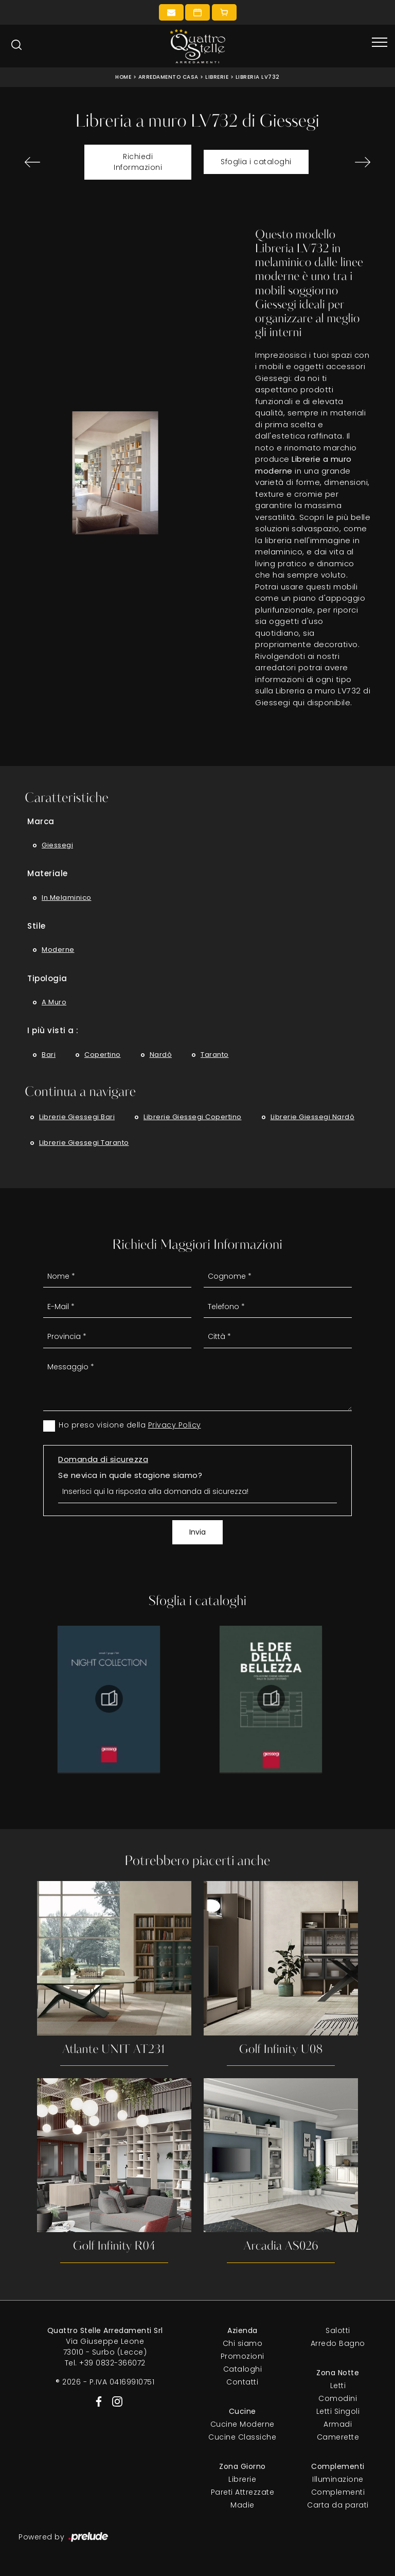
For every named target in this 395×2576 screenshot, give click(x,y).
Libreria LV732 (258, 77)
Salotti (338, 2330)
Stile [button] (36, 925)
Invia (197, 1532)
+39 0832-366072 (112, 2363)
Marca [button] (41, 821)
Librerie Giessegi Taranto (84, 1142)
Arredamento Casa (168, 77)
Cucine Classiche (242, 2437)
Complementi (338, 2492)
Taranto (215, 1054)
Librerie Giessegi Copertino (192, 1117)
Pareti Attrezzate (243, 2492)
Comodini (337, 2398)
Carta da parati (338, 2505)
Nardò (161, 1054)
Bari (49, 1054)
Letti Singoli (338, 2411)
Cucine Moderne (242, 2424)
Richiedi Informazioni (138, 161)
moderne (58, 949)
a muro (54, 1002)
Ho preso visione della (130, 1425)
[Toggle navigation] (379, 43)
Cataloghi (242, 2369)
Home (123, 77)
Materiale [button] (47, 873)
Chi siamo (243, 2343)
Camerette (338, 2437)
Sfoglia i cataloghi (256, 161)
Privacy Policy (174, 1425)
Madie (242, 2505)
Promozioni (242, 2356)
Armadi (338, 2424)
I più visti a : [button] (53, 1030)
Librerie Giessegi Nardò (313, 1117)
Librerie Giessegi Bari (77, 1117)
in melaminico (67, 897)
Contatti (242, 2382)
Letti (338, 2385)
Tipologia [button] (47, 978)
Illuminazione (338, 2479)
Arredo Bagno (338, 2343)
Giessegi (57, 845)
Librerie (216, 77)
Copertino (102, 1054)
